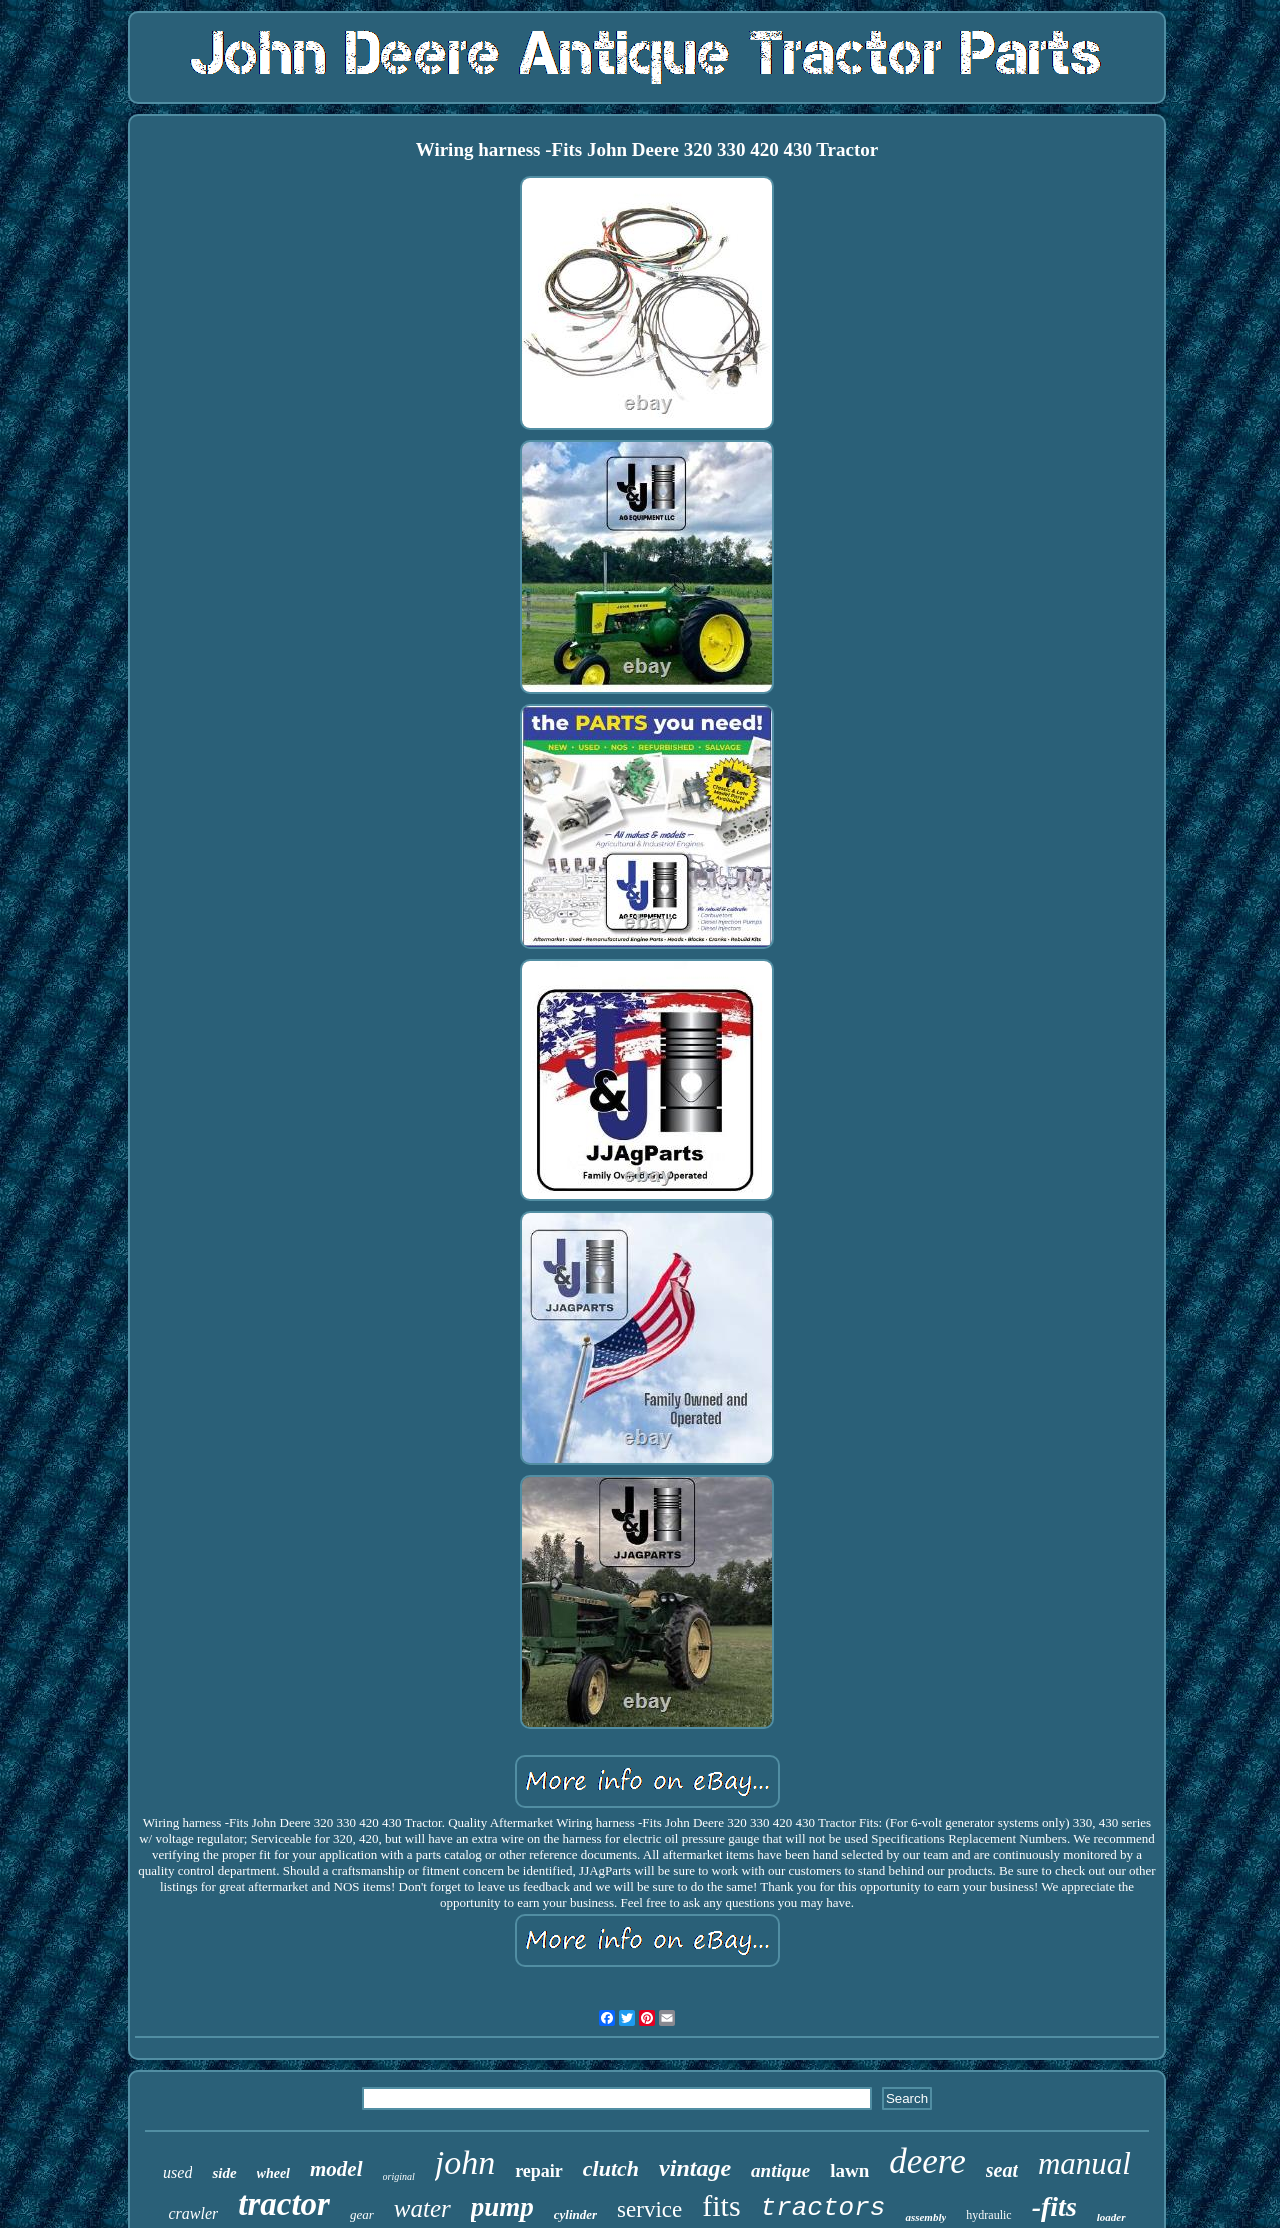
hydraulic (988, 2215)
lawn (849, 2170)
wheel (273, 2173)
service (649, 2209)
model (336, 2169)
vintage (695, 2168)
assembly (925, 2217)
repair (539, 2171)
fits (721, 2205)
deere (927, 2161)
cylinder (575, 2214)
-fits (1054, 2206)
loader (1111, 2217)
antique (780, 2170)
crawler (193, 2213)
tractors (823, 2208)
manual (1084, 2163)
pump (502, 2207)
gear (362, 2214)
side (224, 2173)
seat (1002, 2170)
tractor (284, 2204)
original (399, 2176)
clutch (611, 2168)
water (422, 2208)
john (465, 2162)
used (177, 2172)
